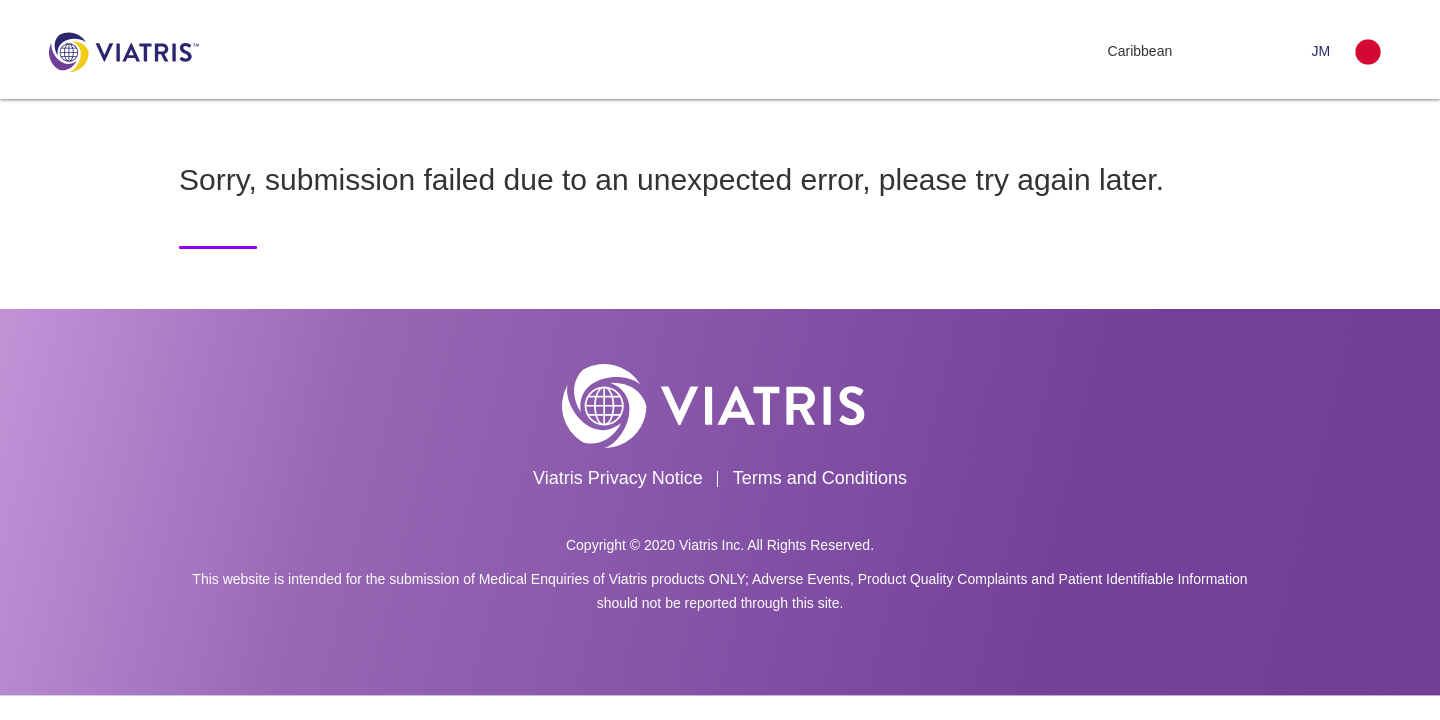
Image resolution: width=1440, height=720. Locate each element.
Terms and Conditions (820, 478)
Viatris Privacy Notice (618, 478)
